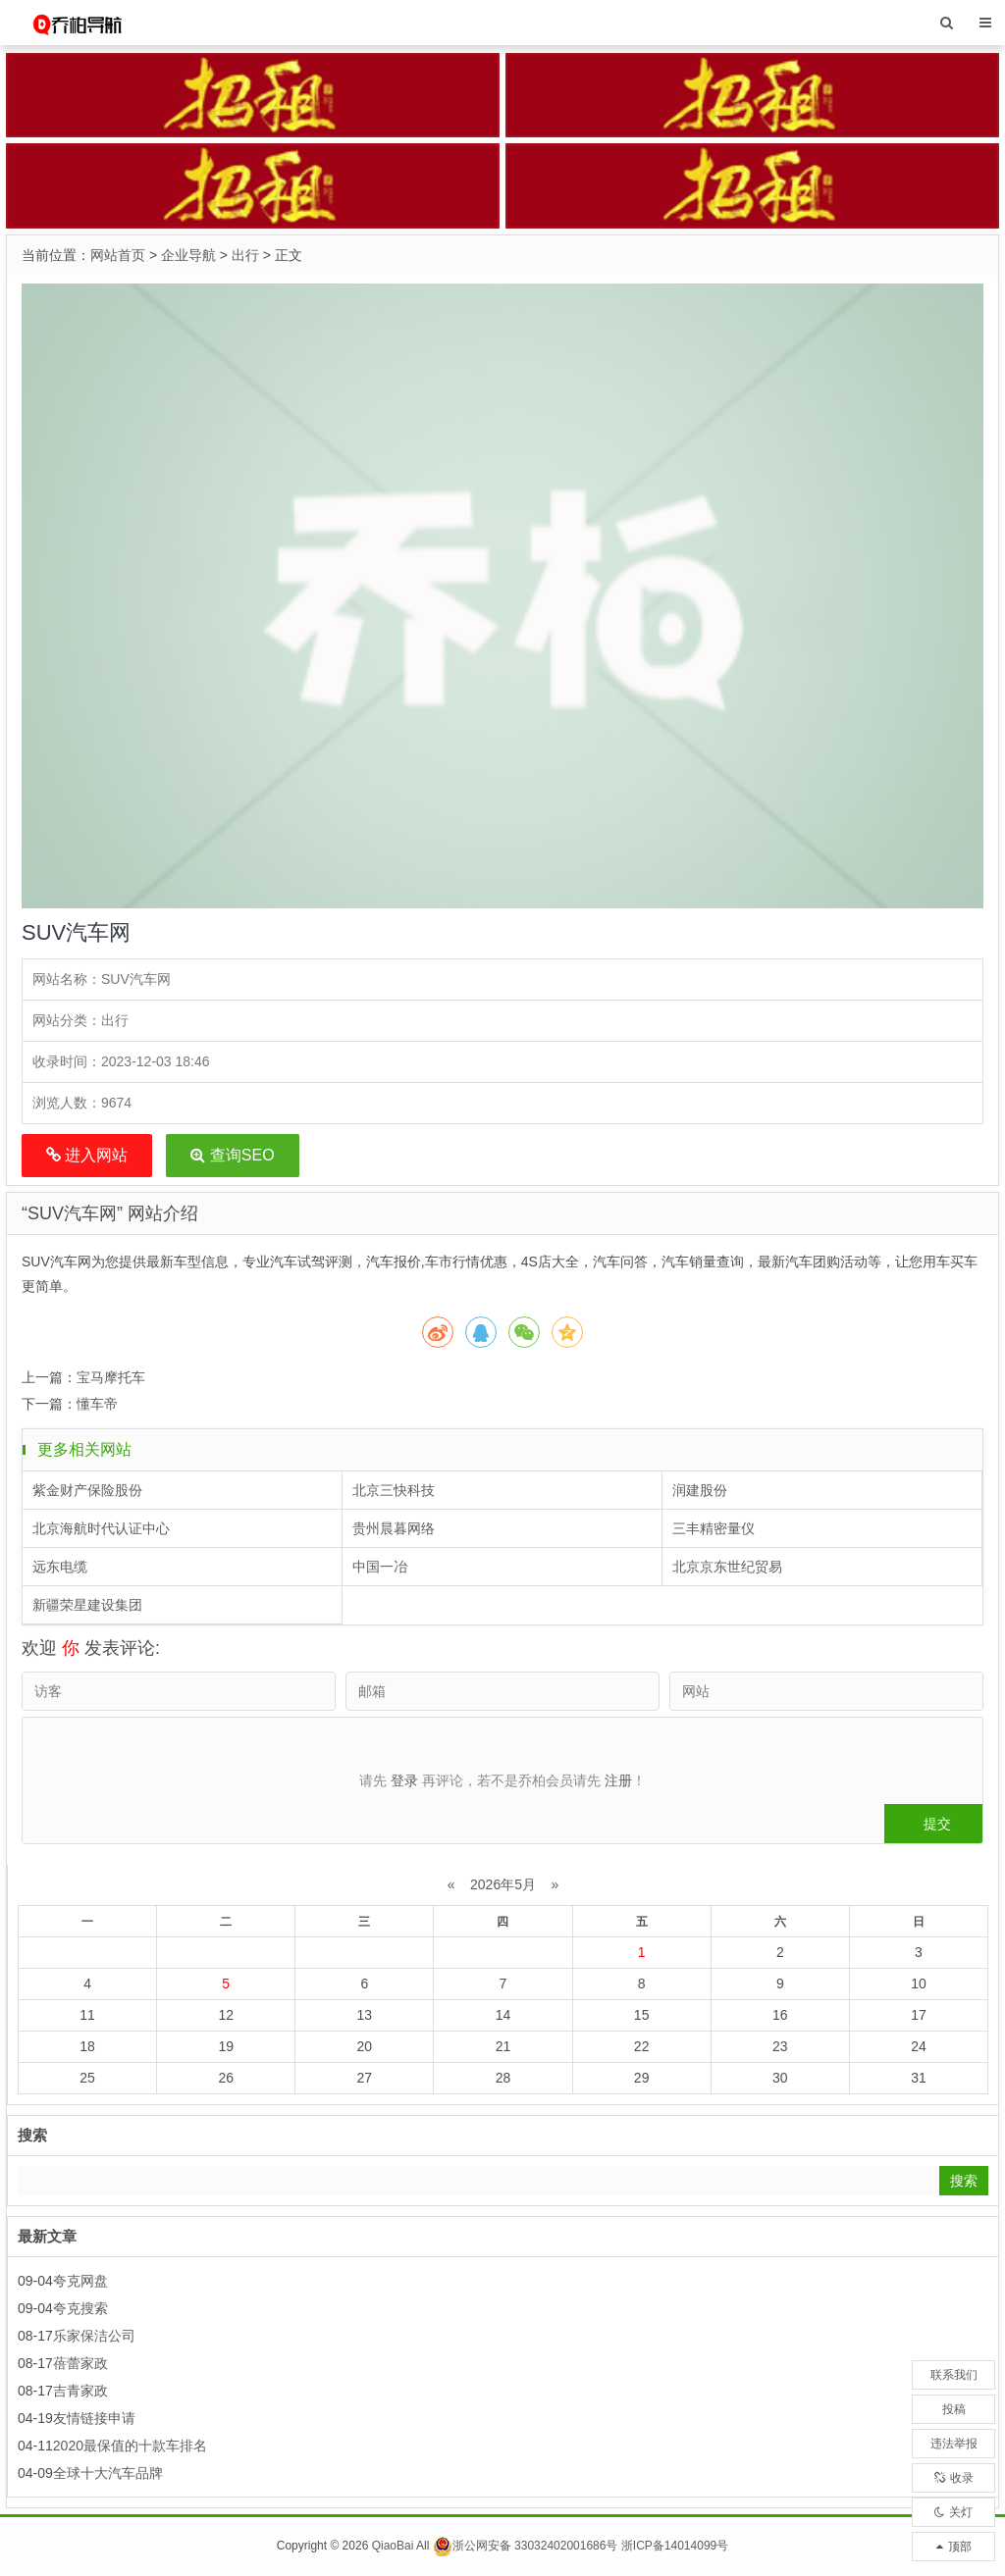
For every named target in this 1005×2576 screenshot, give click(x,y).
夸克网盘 (80, 2281)
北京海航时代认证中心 (101, 1528)
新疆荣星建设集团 (87, 1605)
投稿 (954, 2409)
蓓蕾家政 (80, 2363)
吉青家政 (80, 2390)
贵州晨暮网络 (393, 1528)
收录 (954, 2478)
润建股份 (699, 1490)
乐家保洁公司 (94, 2336)
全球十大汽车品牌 (108, 2473)
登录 (404, 1780)
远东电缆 (59, 1566)
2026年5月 (503, 1884)
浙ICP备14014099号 (674, 2545)
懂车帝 (97, 1404)
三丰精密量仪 (713, 1528)
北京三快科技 (393, 1490)
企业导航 (188, 255)
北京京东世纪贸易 (727, 1566)
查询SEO (232, 1155)
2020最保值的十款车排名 (130, 2445)
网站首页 (117, 255)
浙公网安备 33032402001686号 (525, 2545)
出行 (245, 255)
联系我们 (954, 2375)
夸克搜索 (80, 2308)
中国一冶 (379, 1566)
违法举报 (954, 2443)
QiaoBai (393, 2545)
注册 (618, 1780)
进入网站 (87, 1155)
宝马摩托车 (111, 1377)
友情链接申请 (94, 2418)
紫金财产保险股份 (87, 1490)
